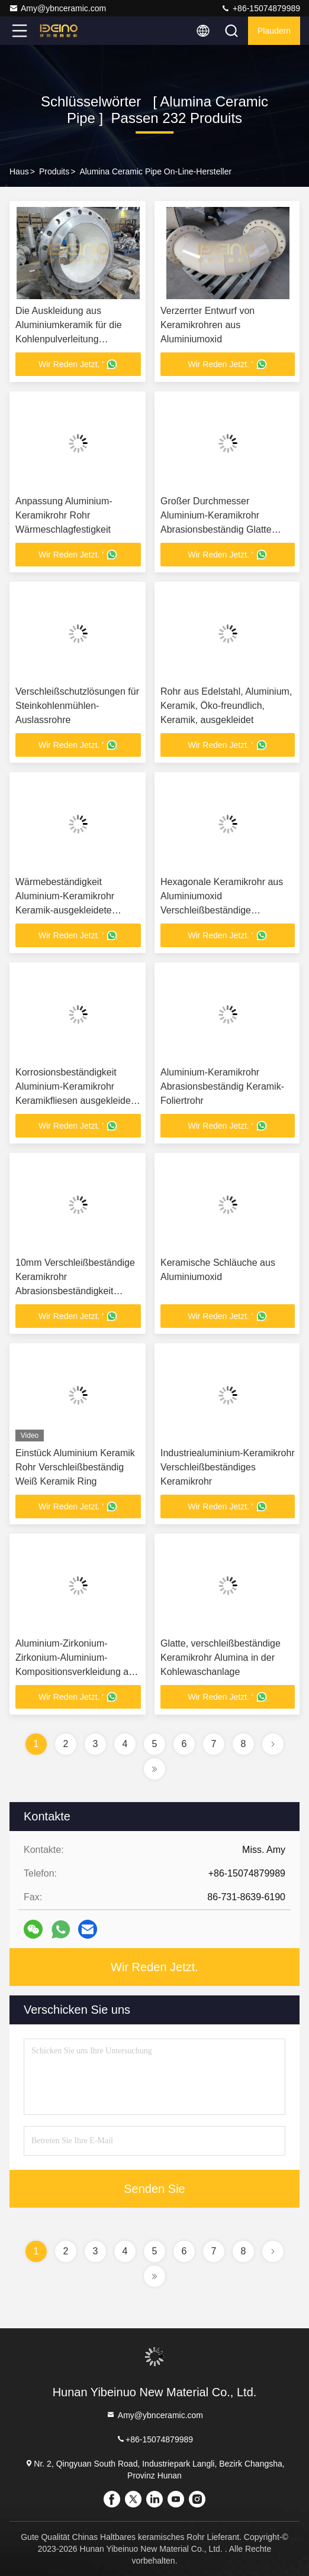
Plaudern (274, 30)
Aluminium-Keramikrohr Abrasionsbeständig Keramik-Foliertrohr (222, 1086)
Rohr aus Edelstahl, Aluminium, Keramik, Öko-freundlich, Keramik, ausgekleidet (226, 705)
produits (54, 171)
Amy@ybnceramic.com (57, 8)
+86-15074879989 (260, 8)
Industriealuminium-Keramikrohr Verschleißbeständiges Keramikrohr (227, 1467)
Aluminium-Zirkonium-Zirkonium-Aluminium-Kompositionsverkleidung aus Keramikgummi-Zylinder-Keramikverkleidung (77, 1671)
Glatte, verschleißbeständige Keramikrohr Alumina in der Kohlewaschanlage (220, 1657)
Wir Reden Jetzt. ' (78, 364)
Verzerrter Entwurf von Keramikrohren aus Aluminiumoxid (207, 325)
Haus (19, 171)
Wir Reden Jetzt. (154, 1967)
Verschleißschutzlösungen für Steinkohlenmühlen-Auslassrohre (77, 705)
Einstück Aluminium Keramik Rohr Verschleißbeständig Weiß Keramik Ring (75, 1467)
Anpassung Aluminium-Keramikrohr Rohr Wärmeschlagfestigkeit (63, 515)
